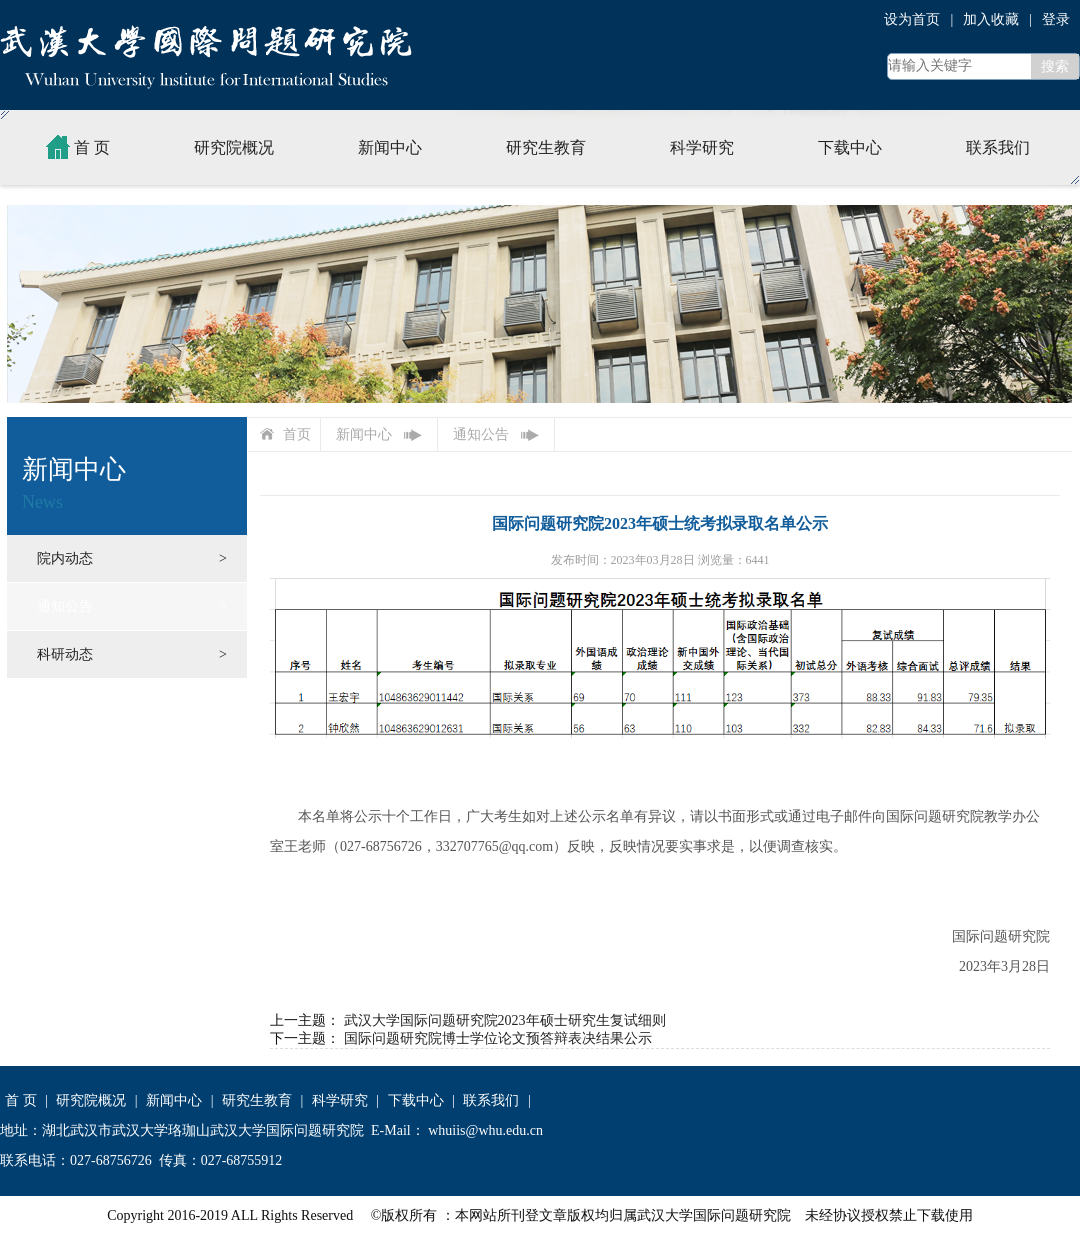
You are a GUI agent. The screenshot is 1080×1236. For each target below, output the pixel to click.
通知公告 (65, 606)
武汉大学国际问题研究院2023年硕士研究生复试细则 (505, 1020)
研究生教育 (546, 147)
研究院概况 (234, 147)
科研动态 (65, 654)
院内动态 (65, 558)
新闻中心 (390, 147)
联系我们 (998, 147)
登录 (1056, 19)
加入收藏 (991, 19)
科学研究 (702, 147)
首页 (297, 434)
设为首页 (912, 19)
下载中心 (850, 147)
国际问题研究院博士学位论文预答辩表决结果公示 (498, 1038)
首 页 (76, 147)
